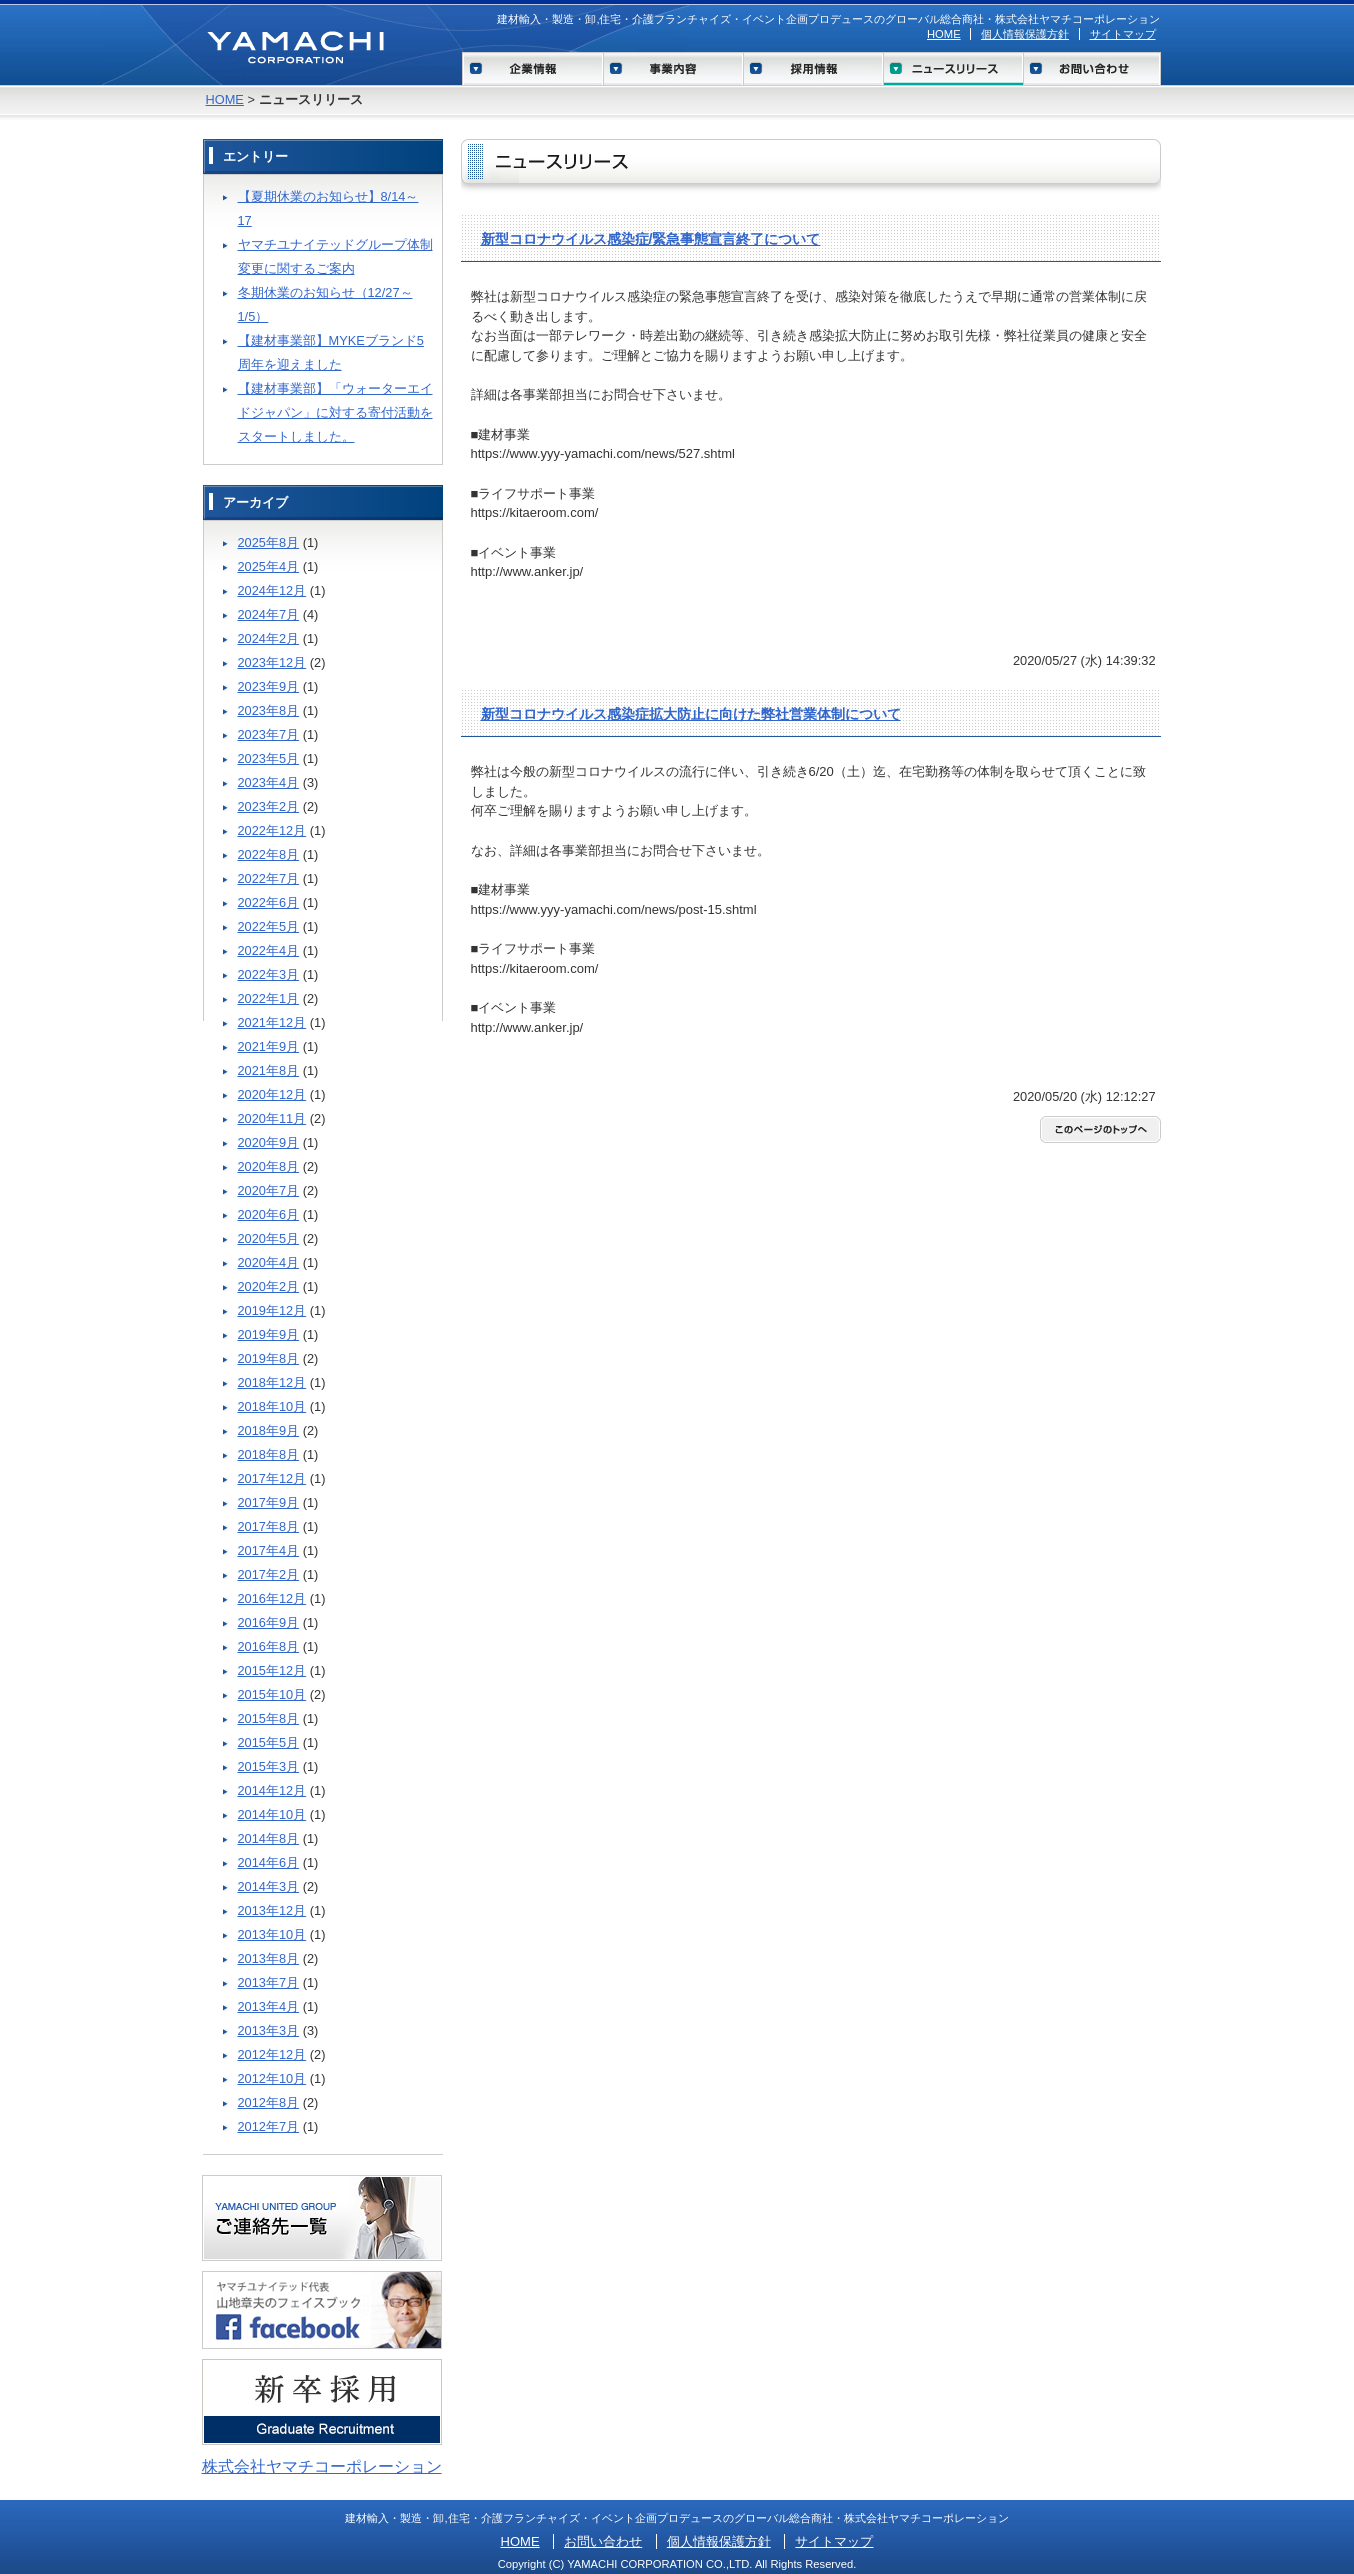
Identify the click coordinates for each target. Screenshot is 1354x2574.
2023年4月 (269, 782)
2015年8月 (269, 1718)
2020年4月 (269, 1262)
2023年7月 (269, 734)
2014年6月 (269, 1862)
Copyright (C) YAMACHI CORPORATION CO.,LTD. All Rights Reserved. (677, 2564)
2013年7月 (269, 1982)
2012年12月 (272, 2054)
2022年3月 (269, 974)
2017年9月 (269, 1502)
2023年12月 (272, 662)
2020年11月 (272, 1118)
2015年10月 (272, 1694)
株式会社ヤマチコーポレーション (322, 2466)
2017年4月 (269, 1550)
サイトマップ (1123, 34)
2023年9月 (269, 686)
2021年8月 (269, 1070)
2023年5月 (269, 758)
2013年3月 (269, 2030)
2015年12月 (272, 1670)
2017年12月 (272, 1478)
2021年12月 (272, 1022)
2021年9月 (269, 1046)
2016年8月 (269, 1646)
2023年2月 (269, 806)
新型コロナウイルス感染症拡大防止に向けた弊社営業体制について (691, 714)
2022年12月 (272, 830)
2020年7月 (269, 1190)
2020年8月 (269, 1166)
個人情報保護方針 (1025, 34)
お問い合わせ (603, 2541)
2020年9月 (269, 1142)
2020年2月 (269, 1286)
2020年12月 (272, 1094)
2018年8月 (269, 1454)
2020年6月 (269, 1214)
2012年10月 (272, 2078)
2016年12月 (272, 1598)
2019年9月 (269, 1334)
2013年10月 (272, 1934)
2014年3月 (269, 1886)
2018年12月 (272, 1382)
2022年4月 (269, 950)
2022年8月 (269, 854)
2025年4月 (269, 566)
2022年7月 (269, 878)
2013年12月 (272, 1910)
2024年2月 (269, 638)
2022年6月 (269, 902)
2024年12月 (272, 590)
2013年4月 (269, 2006)
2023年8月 (269, 710)
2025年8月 (269, 542)
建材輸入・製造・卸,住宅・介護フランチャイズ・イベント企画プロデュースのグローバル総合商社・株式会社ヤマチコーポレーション (828, 19)
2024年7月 (269, 614)
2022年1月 (269, 998)
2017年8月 (269, 1526)
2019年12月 (272, 1310)
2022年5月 (269, 926)
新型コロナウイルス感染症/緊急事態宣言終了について (651, 239)
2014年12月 (272, 1790)
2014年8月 (269, 1838)
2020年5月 (269, 1238)
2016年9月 (269, 1622)
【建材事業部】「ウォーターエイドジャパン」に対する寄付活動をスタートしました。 (335, 412)
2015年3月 (269, 1766)
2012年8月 (269, 2102)
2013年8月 (269, 1958)
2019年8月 (269, 1358)
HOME (944, 34)
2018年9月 (269, 1430)
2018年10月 (272, 1406)
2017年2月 (269, 1574)
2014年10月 (272, 1814)
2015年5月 (269, 1742)
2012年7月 (269, 2126)
